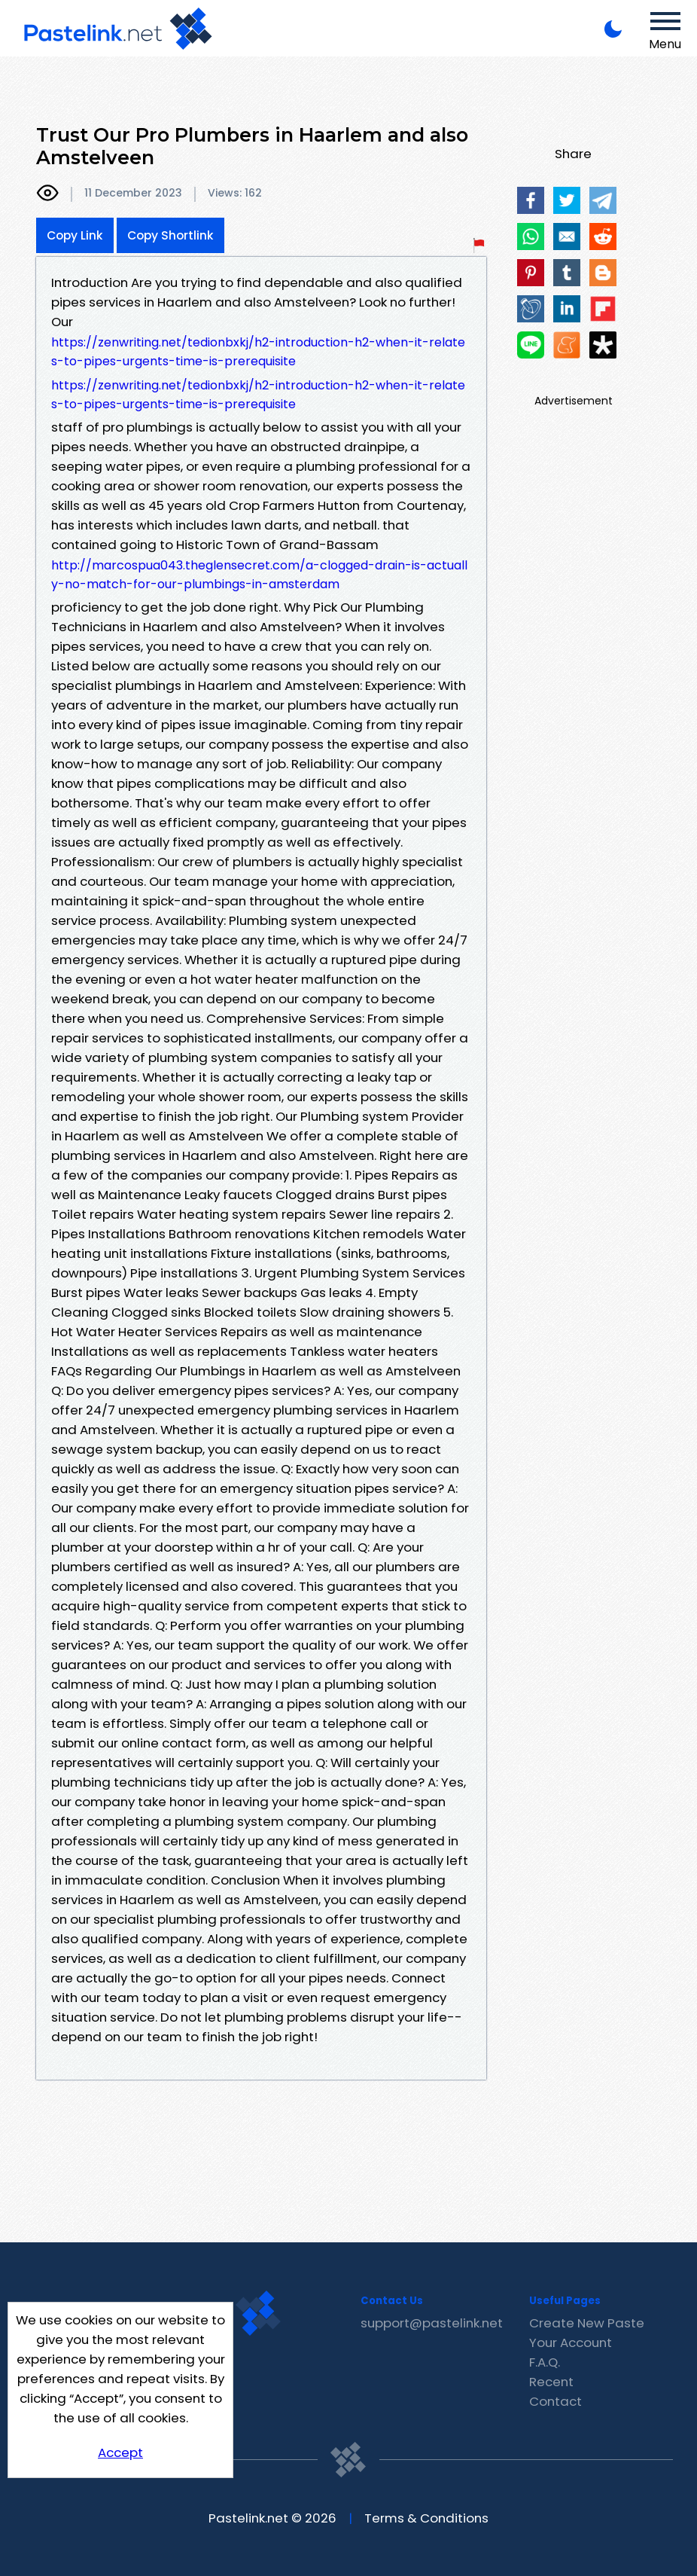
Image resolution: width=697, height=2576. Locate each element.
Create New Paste (586, 2323)
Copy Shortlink (170, 235)
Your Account (570, 2342)
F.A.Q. (544, 2362)
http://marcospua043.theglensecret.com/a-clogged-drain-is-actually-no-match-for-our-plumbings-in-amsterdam (259, 575)
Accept (120, 2452)
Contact (555, 2401)
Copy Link (75, 235)
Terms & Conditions (426, 2518)
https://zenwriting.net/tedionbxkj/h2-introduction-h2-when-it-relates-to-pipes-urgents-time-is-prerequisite (258, 352)
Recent (551, 2382)
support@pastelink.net (432, 2323)
